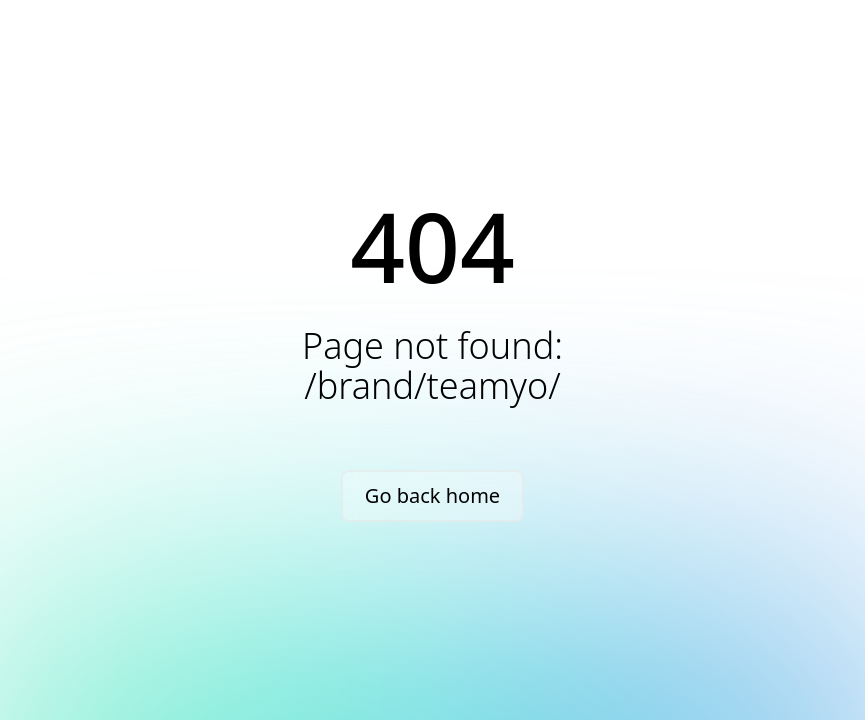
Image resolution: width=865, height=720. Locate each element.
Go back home (432, 495)
